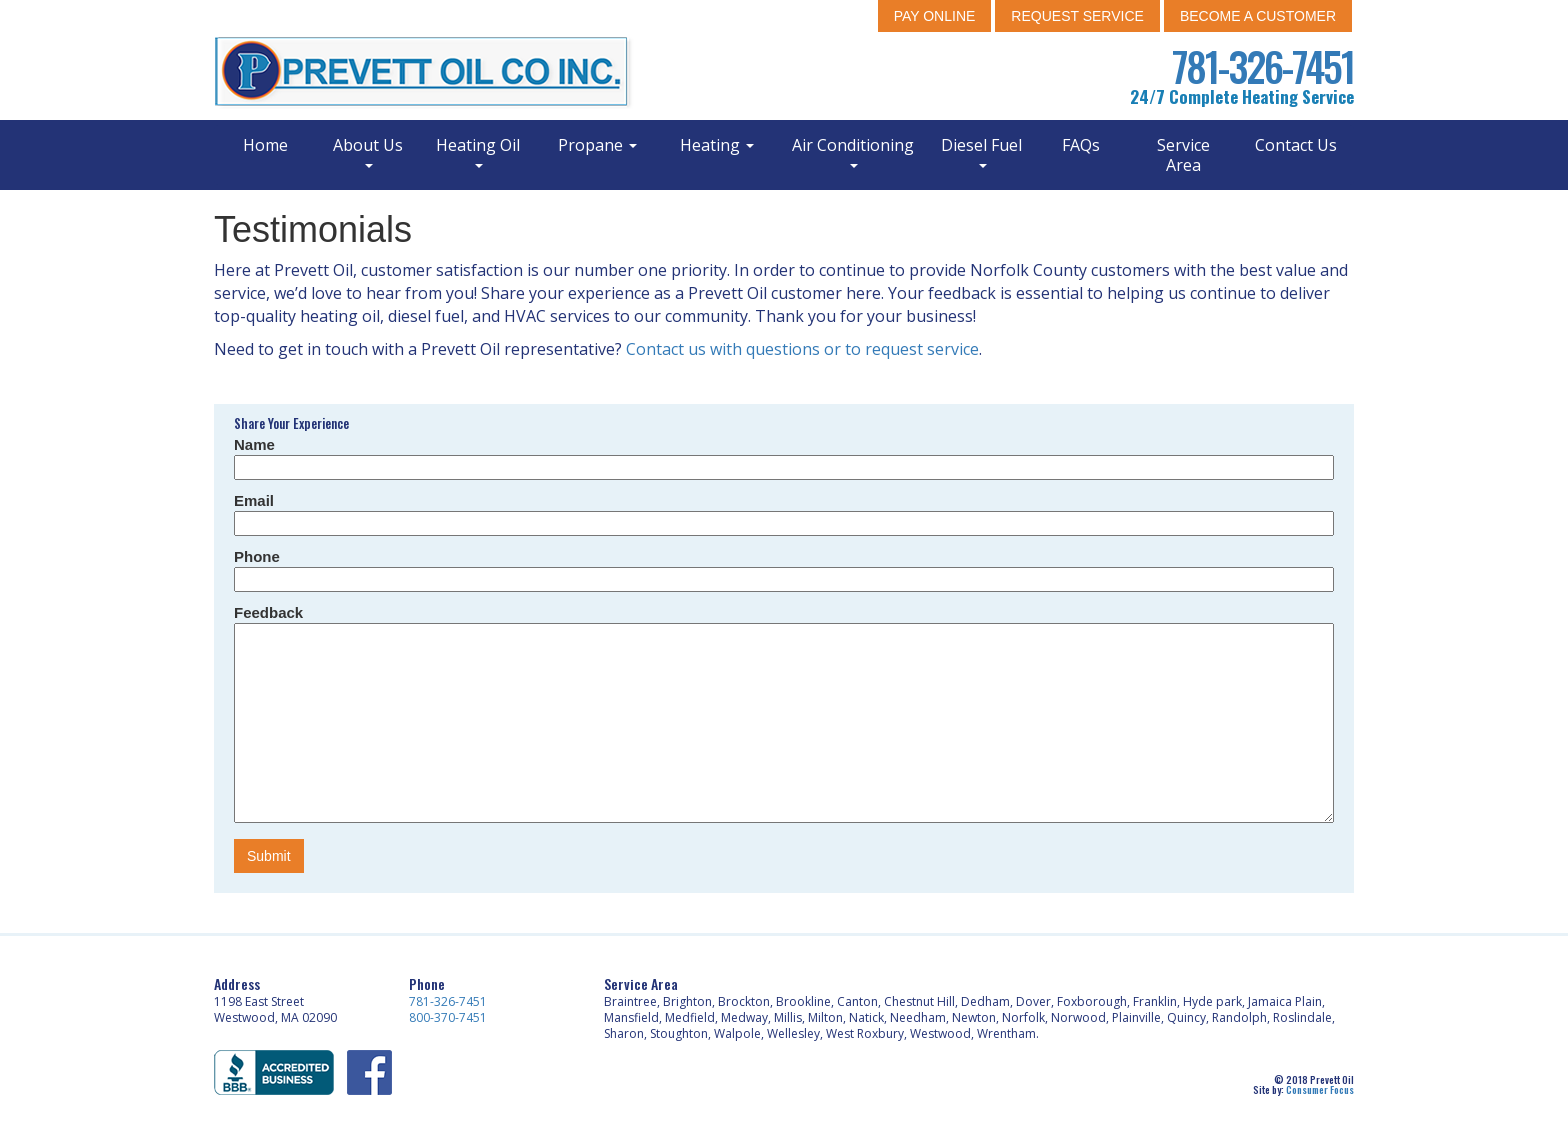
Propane (597, 145)
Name (254, 444)
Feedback (268, 612)
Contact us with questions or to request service (802, 349)
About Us (368, 151)
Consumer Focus (1320, 1089)
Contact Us (1296, 145)
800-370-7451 (448, 1017)
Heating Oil (478, 151)
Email (254, 500)
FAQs (1081, 145)
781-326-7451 (1263, 66)
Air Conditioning (853, 151)
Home (265, 145)
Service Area (1183, 155)
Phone (257, 556)
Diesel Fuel (981, 151)
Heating (717, 145)
